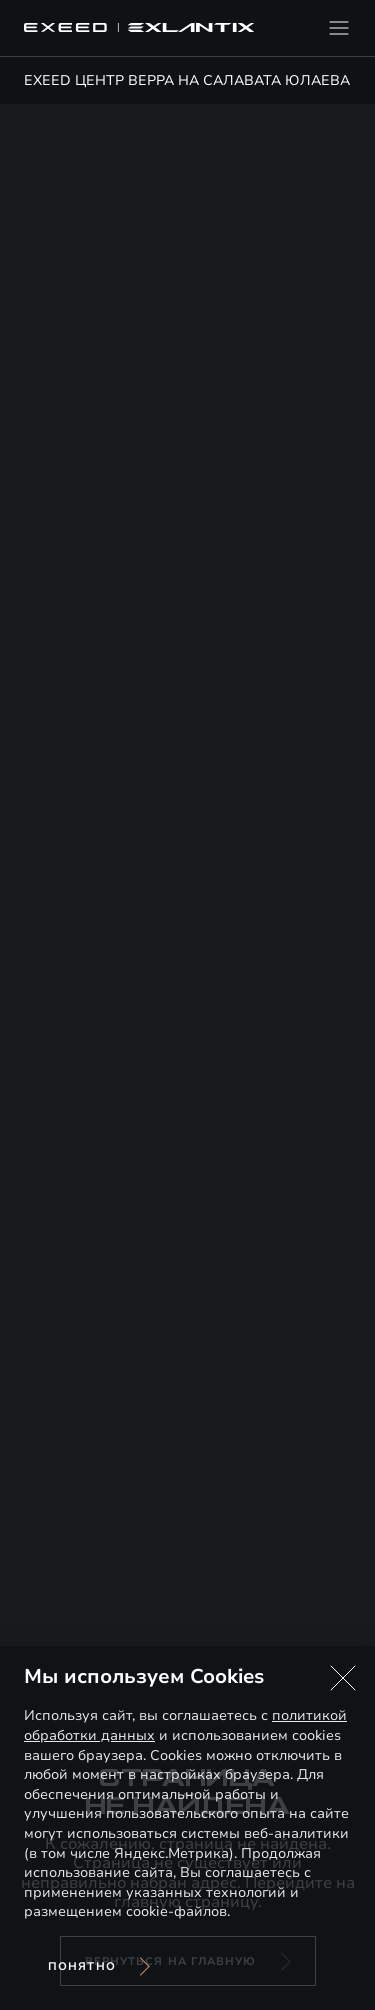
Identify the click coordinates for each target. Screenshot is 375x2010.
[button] (343, 1678)
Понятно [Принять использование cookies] (82, 1966)
